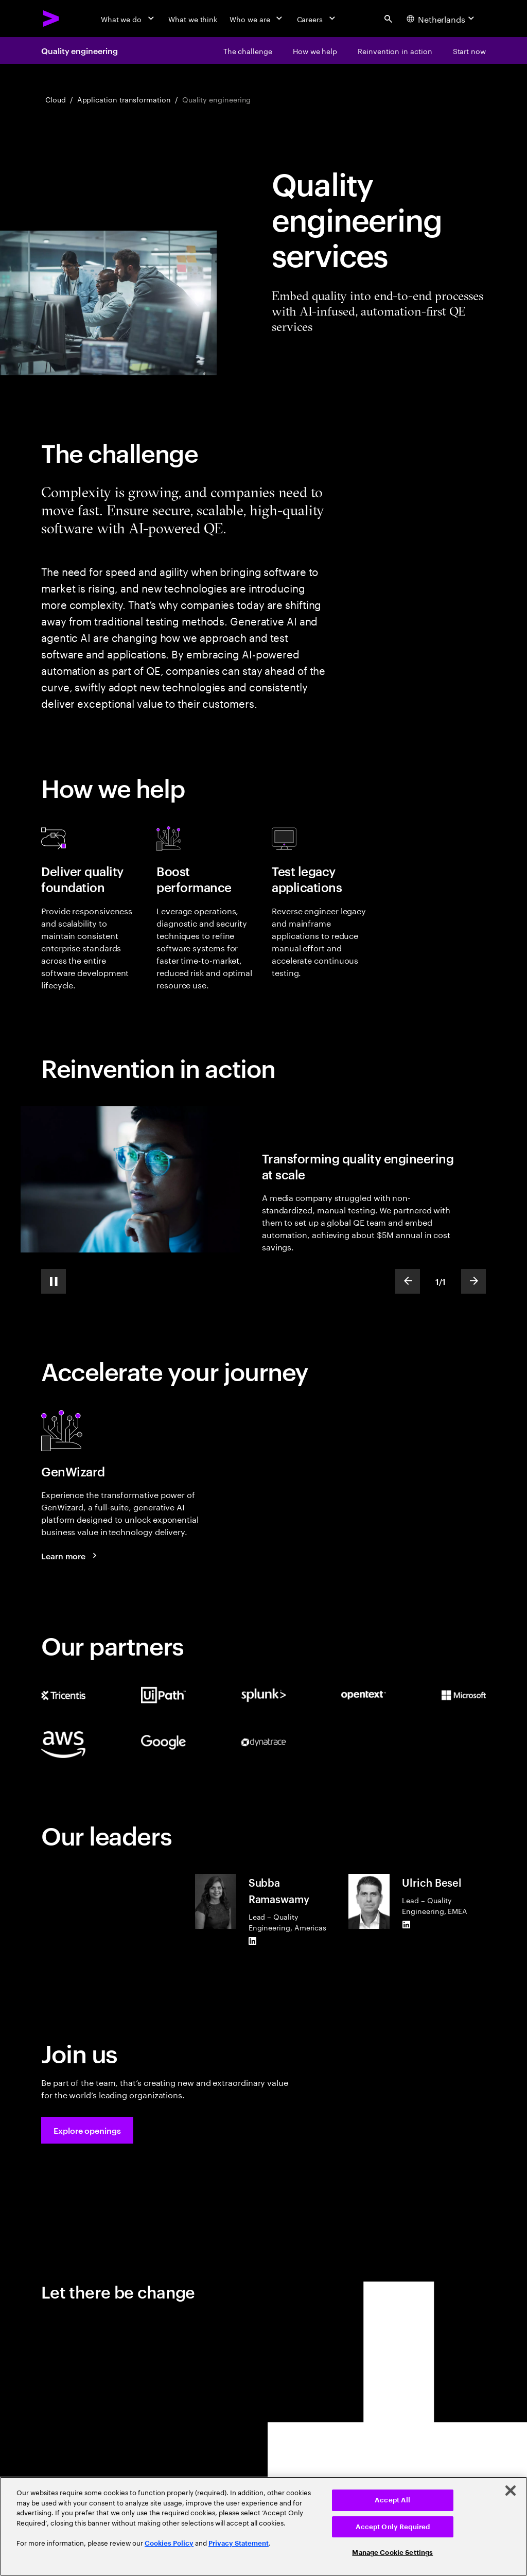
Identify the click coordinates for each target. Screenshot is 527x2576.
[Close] (510, 2490)
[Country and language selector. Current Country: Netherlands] (442, 18)
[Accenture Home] (51, 18)
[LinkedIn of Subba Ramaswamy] (252, 1940)
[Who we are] (256, 18)
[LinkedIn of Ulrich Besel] (406, 1924)
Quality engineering (79, 50)
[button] (87, 2130)
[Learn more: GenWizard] (70, 1555)
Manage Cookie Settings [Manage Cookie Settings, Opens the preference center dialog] (392, 2552)
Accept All (392, 2500)
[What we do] (128, 18)
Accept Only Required (393, 2526)
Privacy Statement (238, 2543)
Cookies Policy (169, 2543)
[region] (263, 2526)
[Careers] (317, 18)
